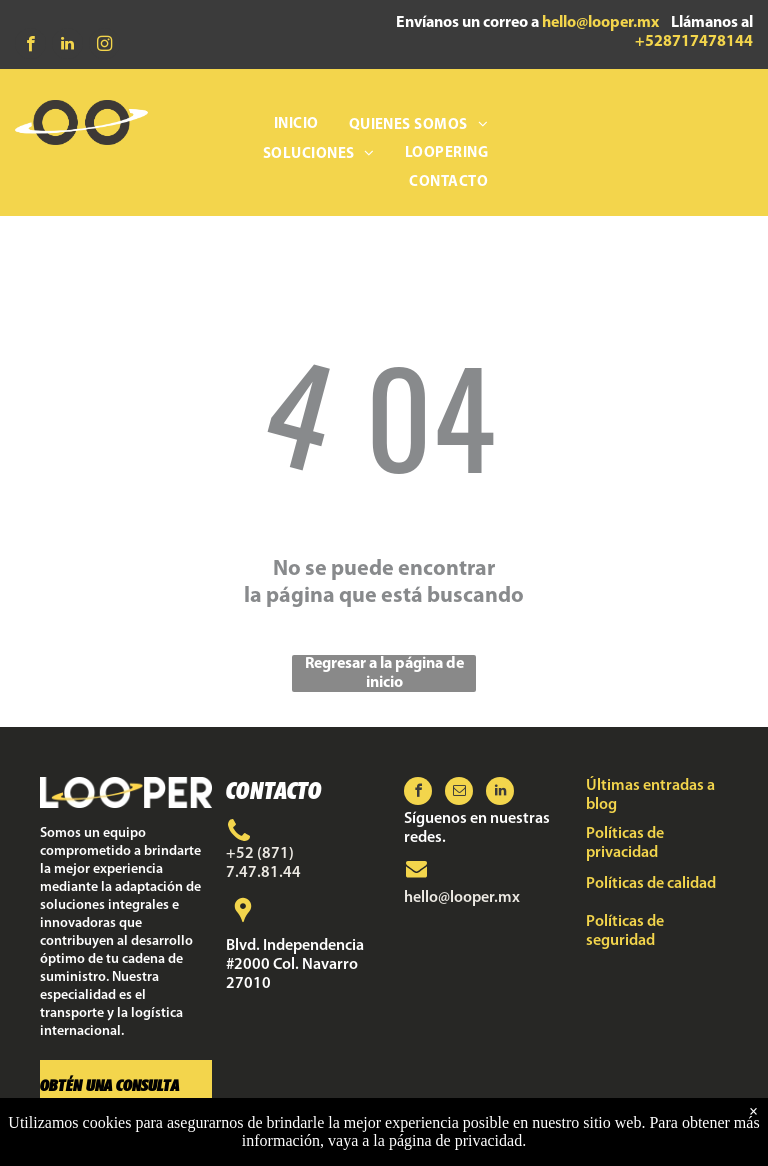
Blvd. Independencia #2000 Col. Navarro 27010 (295, 965)
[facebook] (30, 46)
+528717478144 (694, 42)
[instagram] (104, 46)
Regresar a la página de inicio (384, 673)
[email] (459, 793)
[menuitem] (296, 125)
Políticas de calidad (651, 884)
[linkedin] (67, 46)
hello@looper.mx (600, 23)
